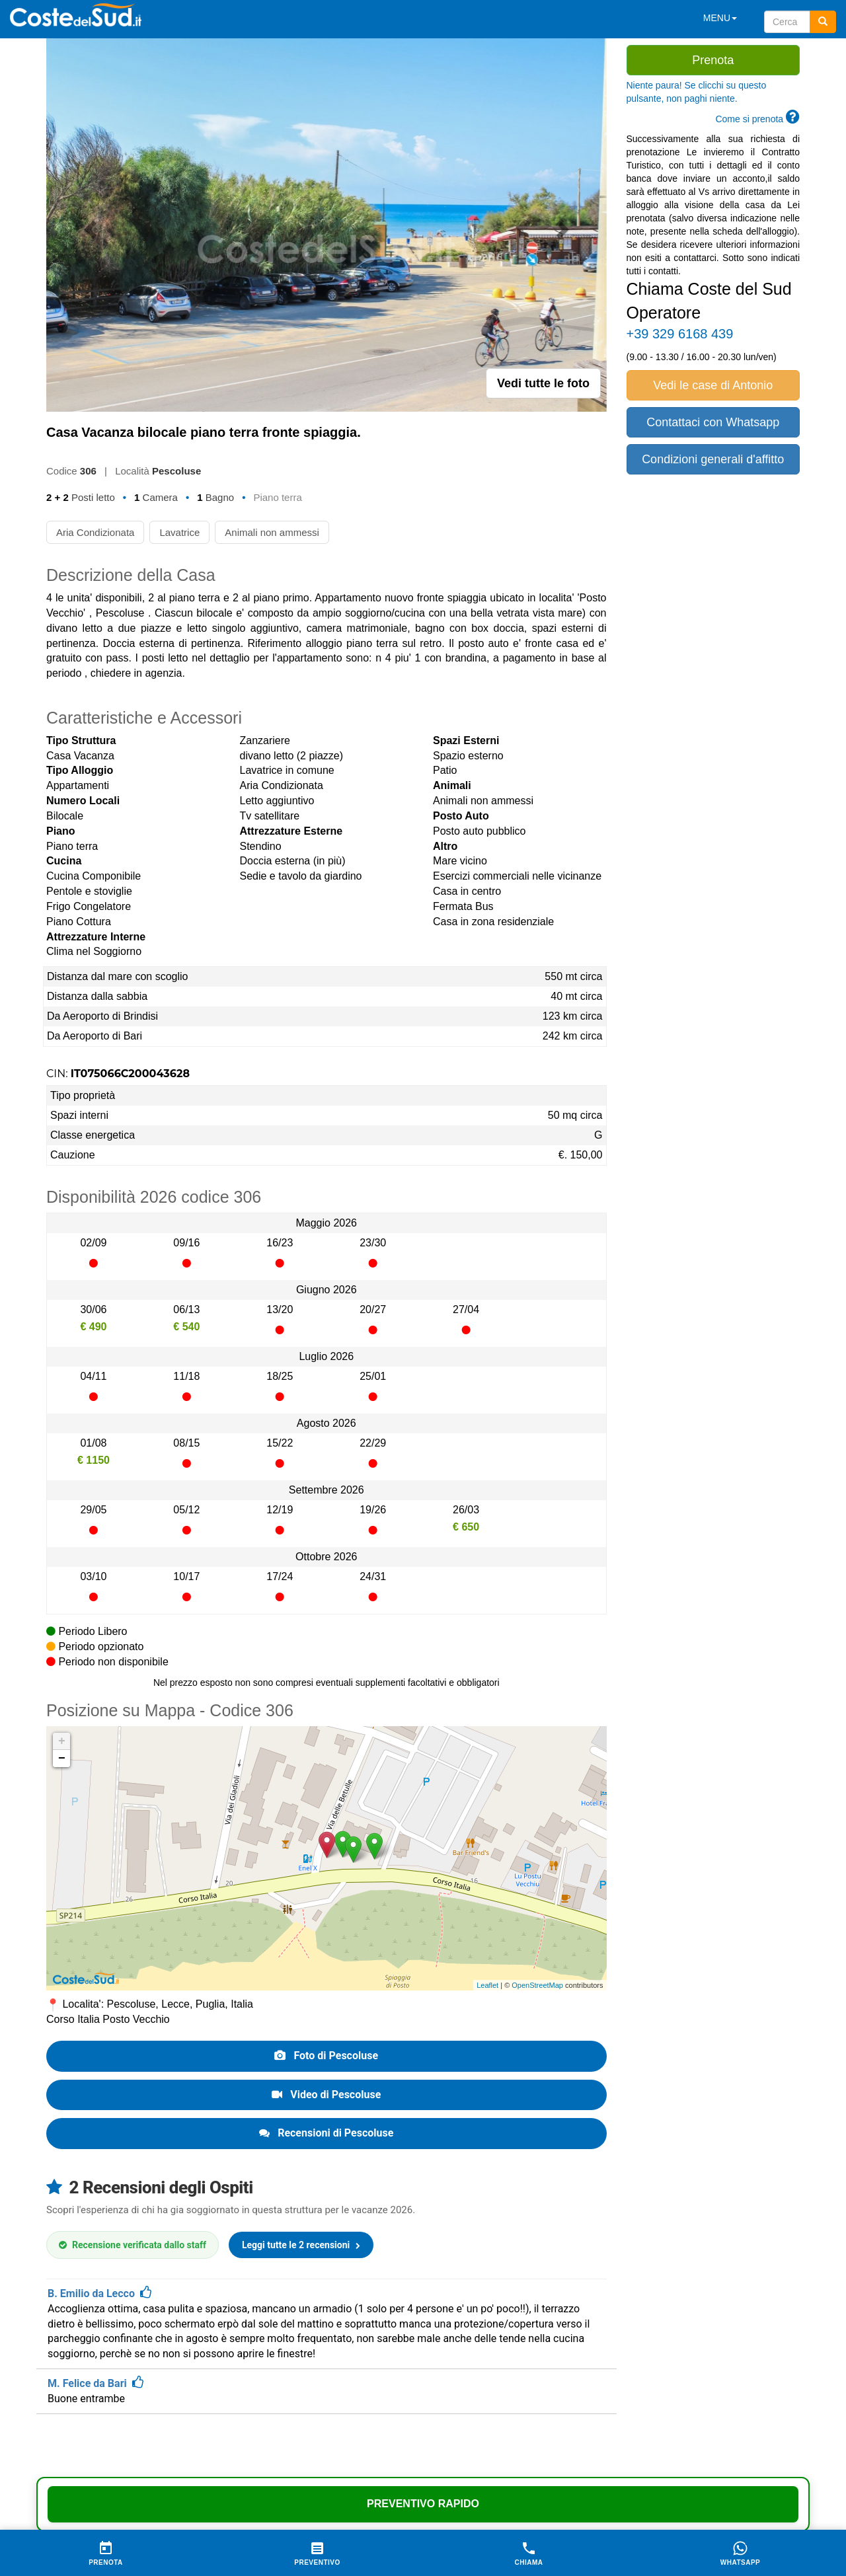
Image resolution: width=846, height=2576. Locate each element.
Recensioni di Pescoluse (326, 2133)
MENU (720, 18)
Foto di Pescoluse (326, 2055)
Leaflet (487, 1985)
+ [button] (61, 1741)
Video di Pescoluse (326, 2094)
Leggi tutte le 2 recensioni (301, 2245)
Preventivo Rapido (423, 2503)
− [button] (61, 1758)
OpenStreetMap (537, 1985)
